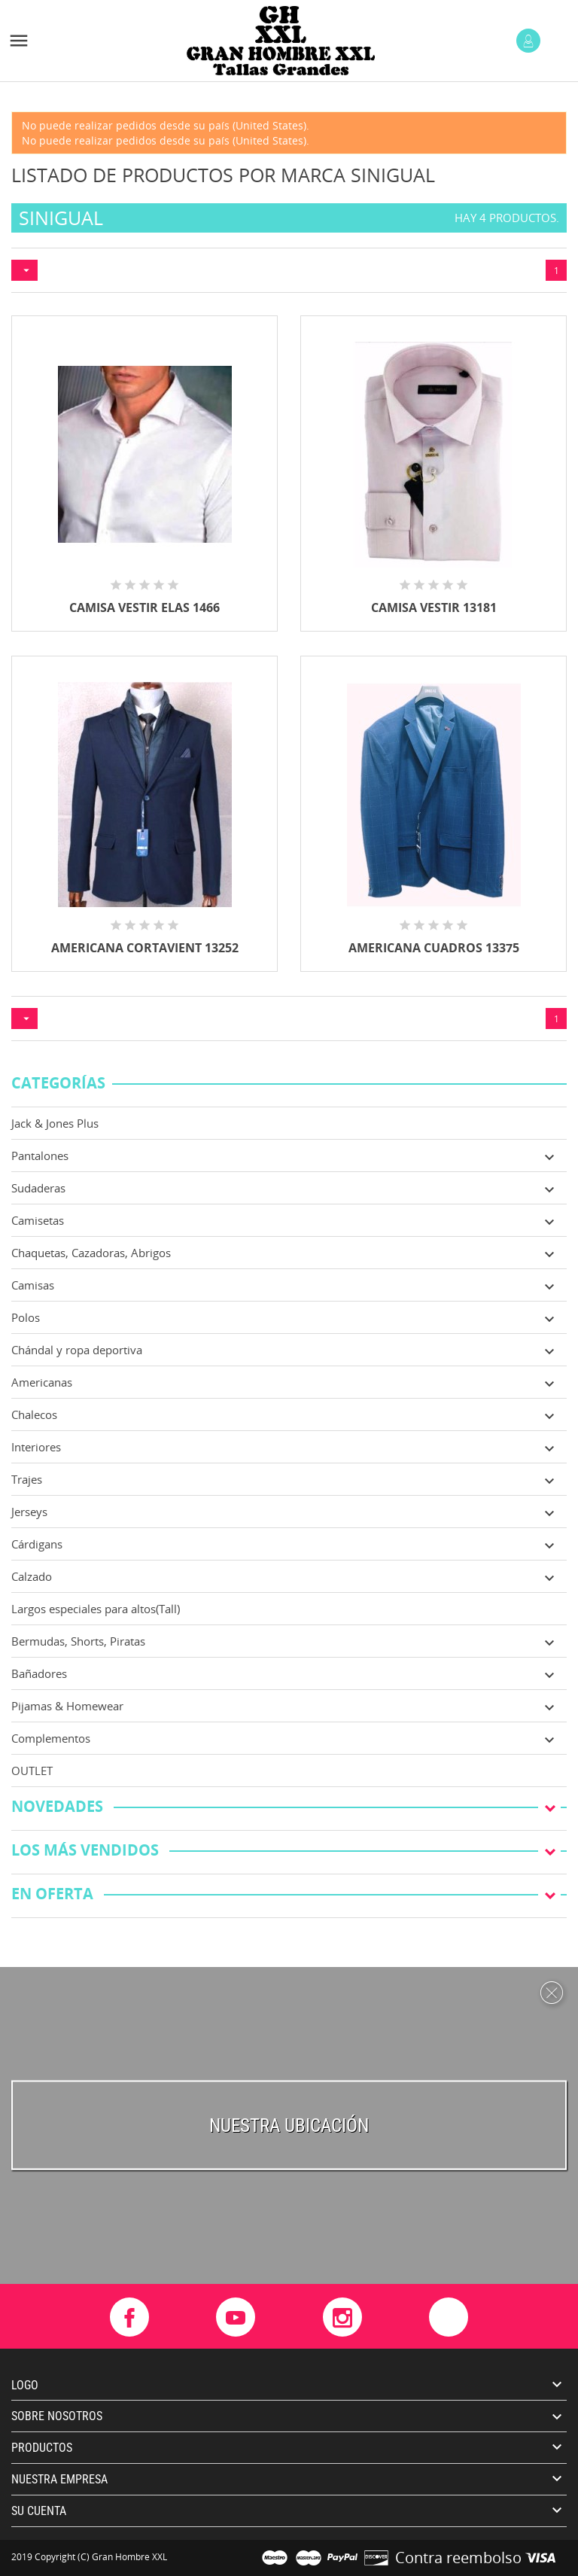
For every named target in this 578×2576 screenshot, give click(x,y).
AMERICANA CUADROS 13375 (433, 947)
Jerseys (29, 1511)
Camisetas (37, 1220)
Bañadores (39, 1673)
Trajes (26, 1479)
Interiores (36, 1446)
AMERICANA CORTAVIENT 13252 (145, 947)
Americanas (41, 1382)
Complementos (50, 1738)
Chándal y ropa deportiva (76, 1349)
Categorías (58, 1084)
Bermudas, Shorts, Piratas (78, 1641)
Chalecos (34, 1414)
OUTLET (32, 1770)
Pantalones (39, 1155)
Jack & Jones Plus (55, 1123)
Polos (25, 1317)
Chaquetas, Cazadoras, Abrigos (91, 1252)
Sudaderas (38, 1187)
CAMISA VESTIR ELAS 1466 (144, 607)
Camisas (32, 1285)
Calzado (31, 1576)
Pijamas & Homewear (67, 1705)
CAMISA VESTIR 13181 (434, 607)
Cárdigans (36, 1543)
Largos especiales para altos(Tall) (95, 1608)
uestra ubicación (295, 2125)
